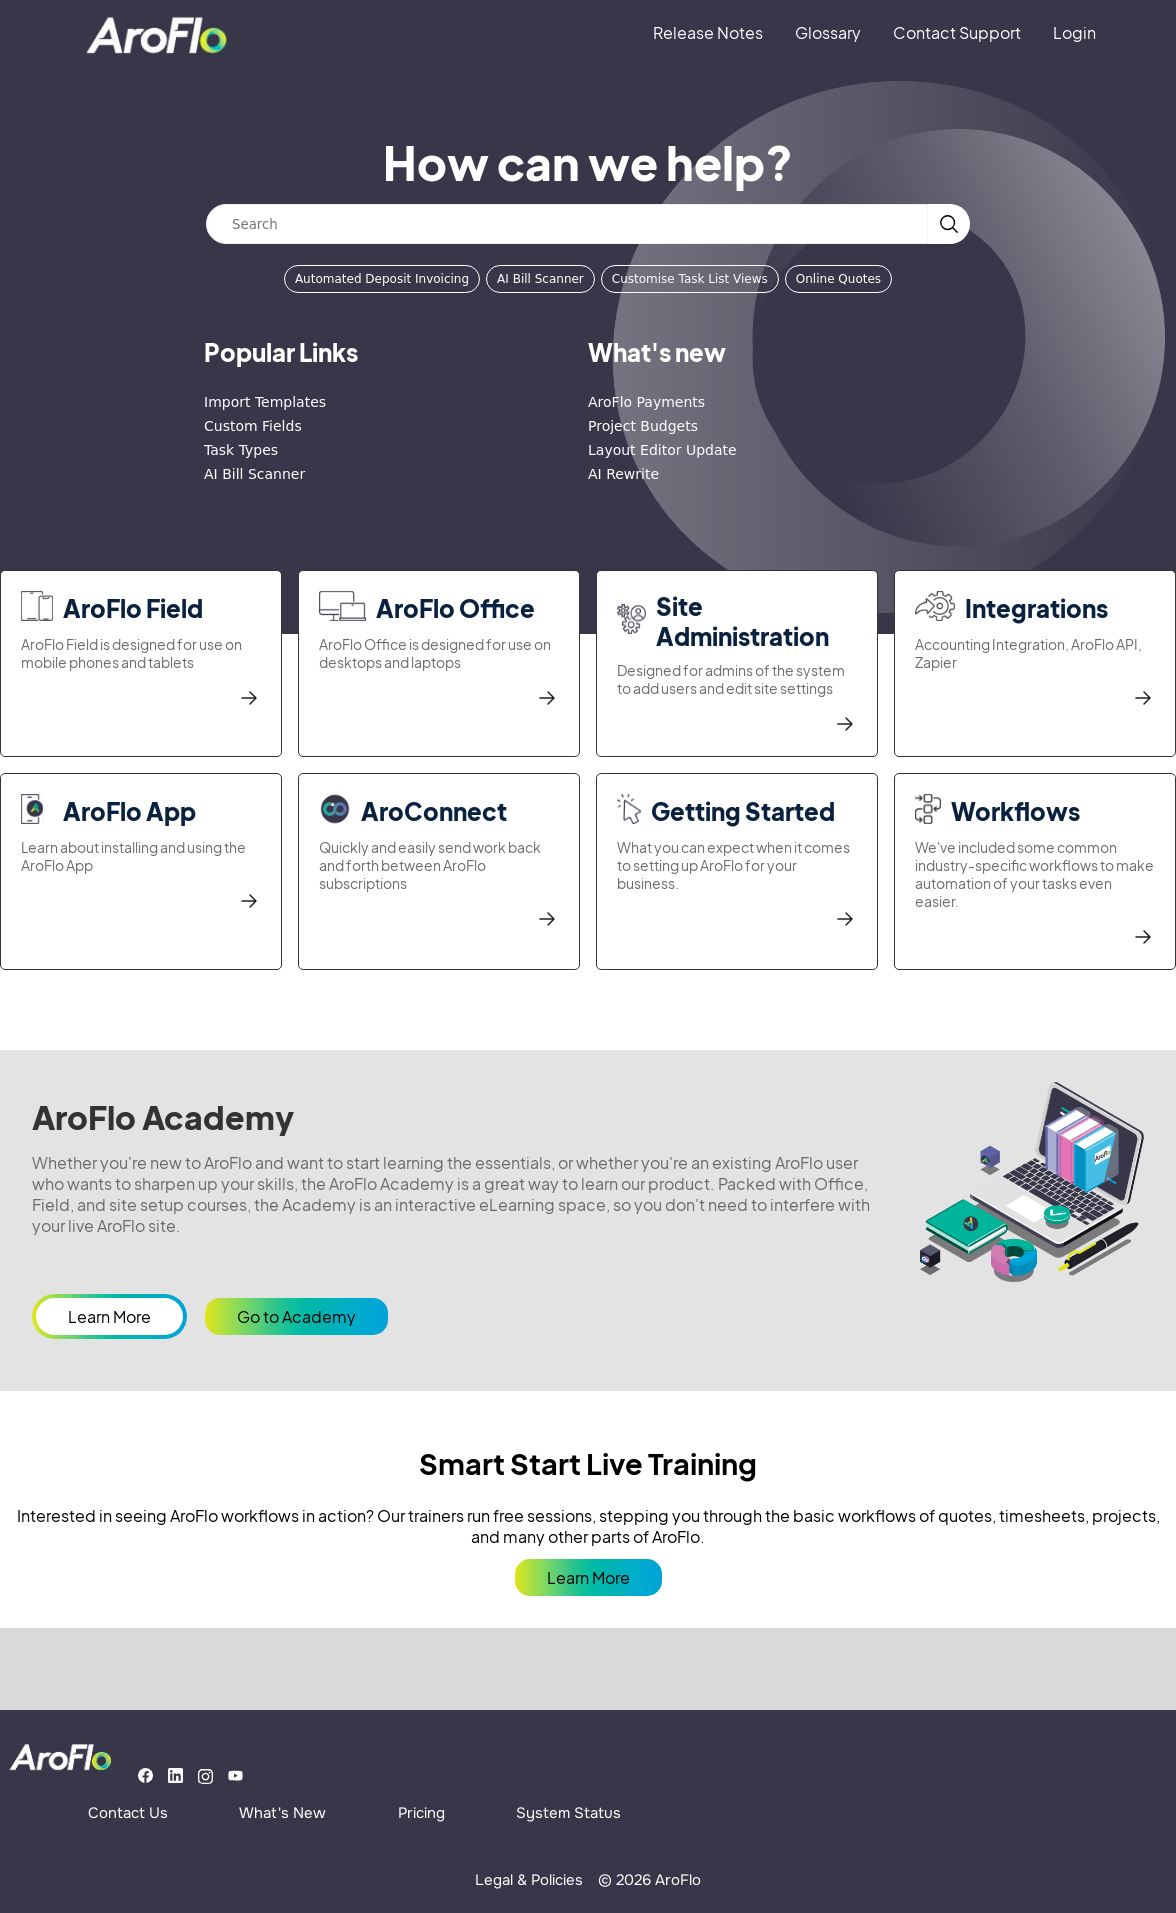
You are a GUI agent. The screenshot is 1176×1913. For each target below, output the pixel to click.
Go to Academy (296, 1316)
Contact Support (957, 32)
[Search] (567, 224)
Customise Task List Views (690, 279)
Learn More (109, 1316)
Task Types (241, 450)
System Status (568, 1813)
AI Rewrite (623, 474)
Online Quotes (838, 279)
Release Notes (708, 32)
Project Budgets (643, 426)
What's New (282, 1813)
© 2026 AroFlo (649, 1880)
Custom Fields (253, 426)
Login (1074, 32)
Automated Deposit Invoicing (382, 279)
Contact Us (128, 1813)
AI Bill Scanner (540, 279)
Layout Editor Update (662, 450)
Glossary (828, 32)
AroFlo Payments (646, 402)
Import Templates (265, 402)
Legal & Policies (529, 1880)
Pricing (421, 1813)
